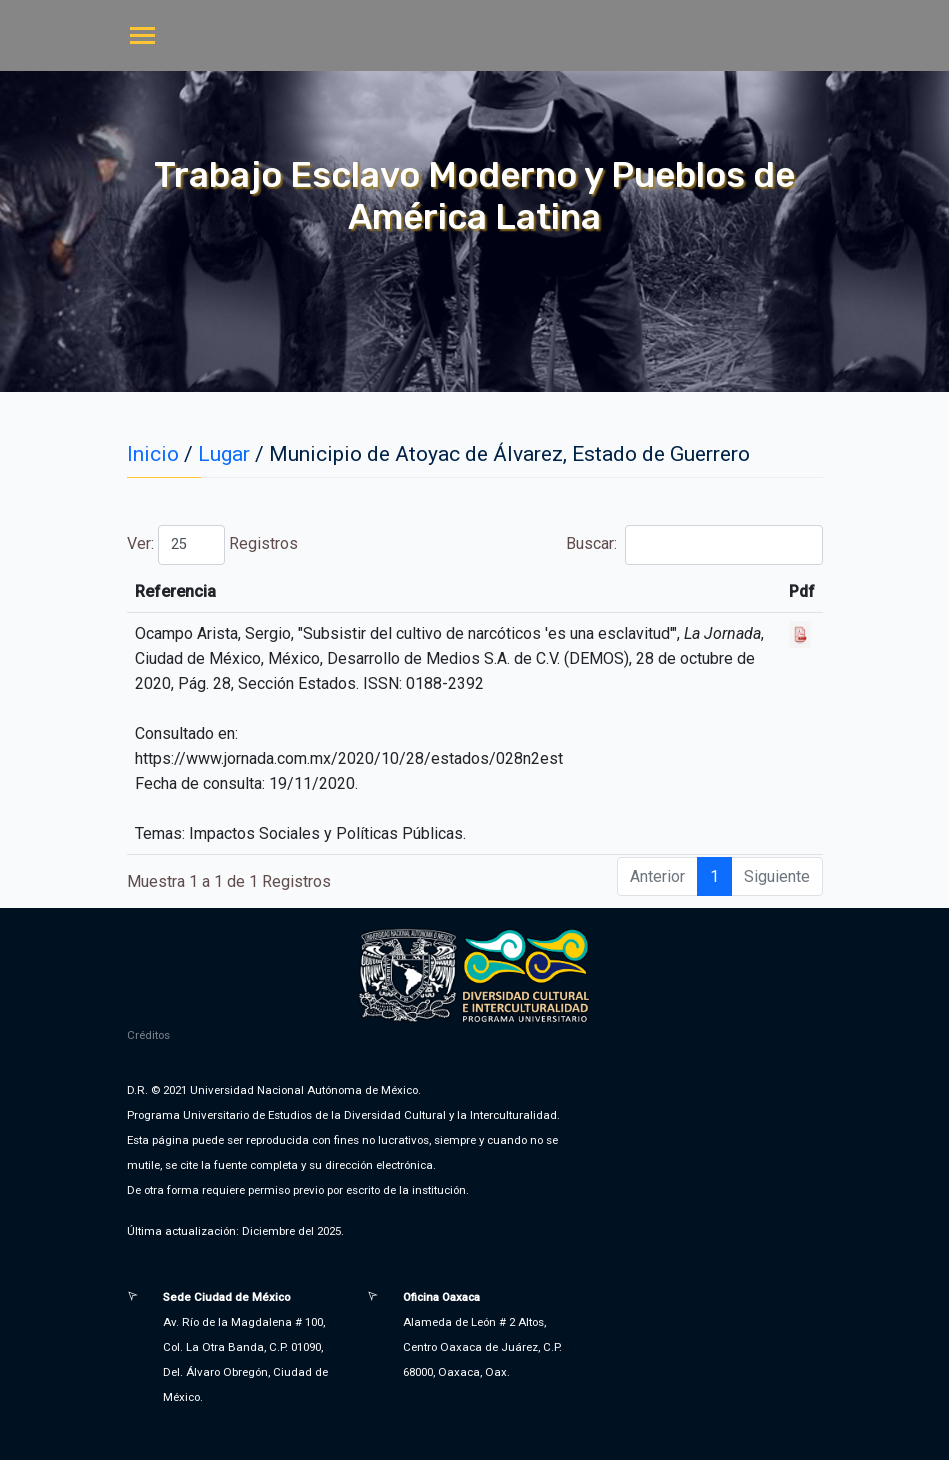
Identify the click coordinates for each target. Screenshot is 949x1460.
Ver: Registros (212, 545)
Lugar (224, 454)
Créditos (148, 1035)
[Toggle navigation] (142, 37)
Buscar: (694, 545)
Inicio (153, 454)
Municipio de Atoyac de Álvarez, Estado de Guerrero (509, 454)
